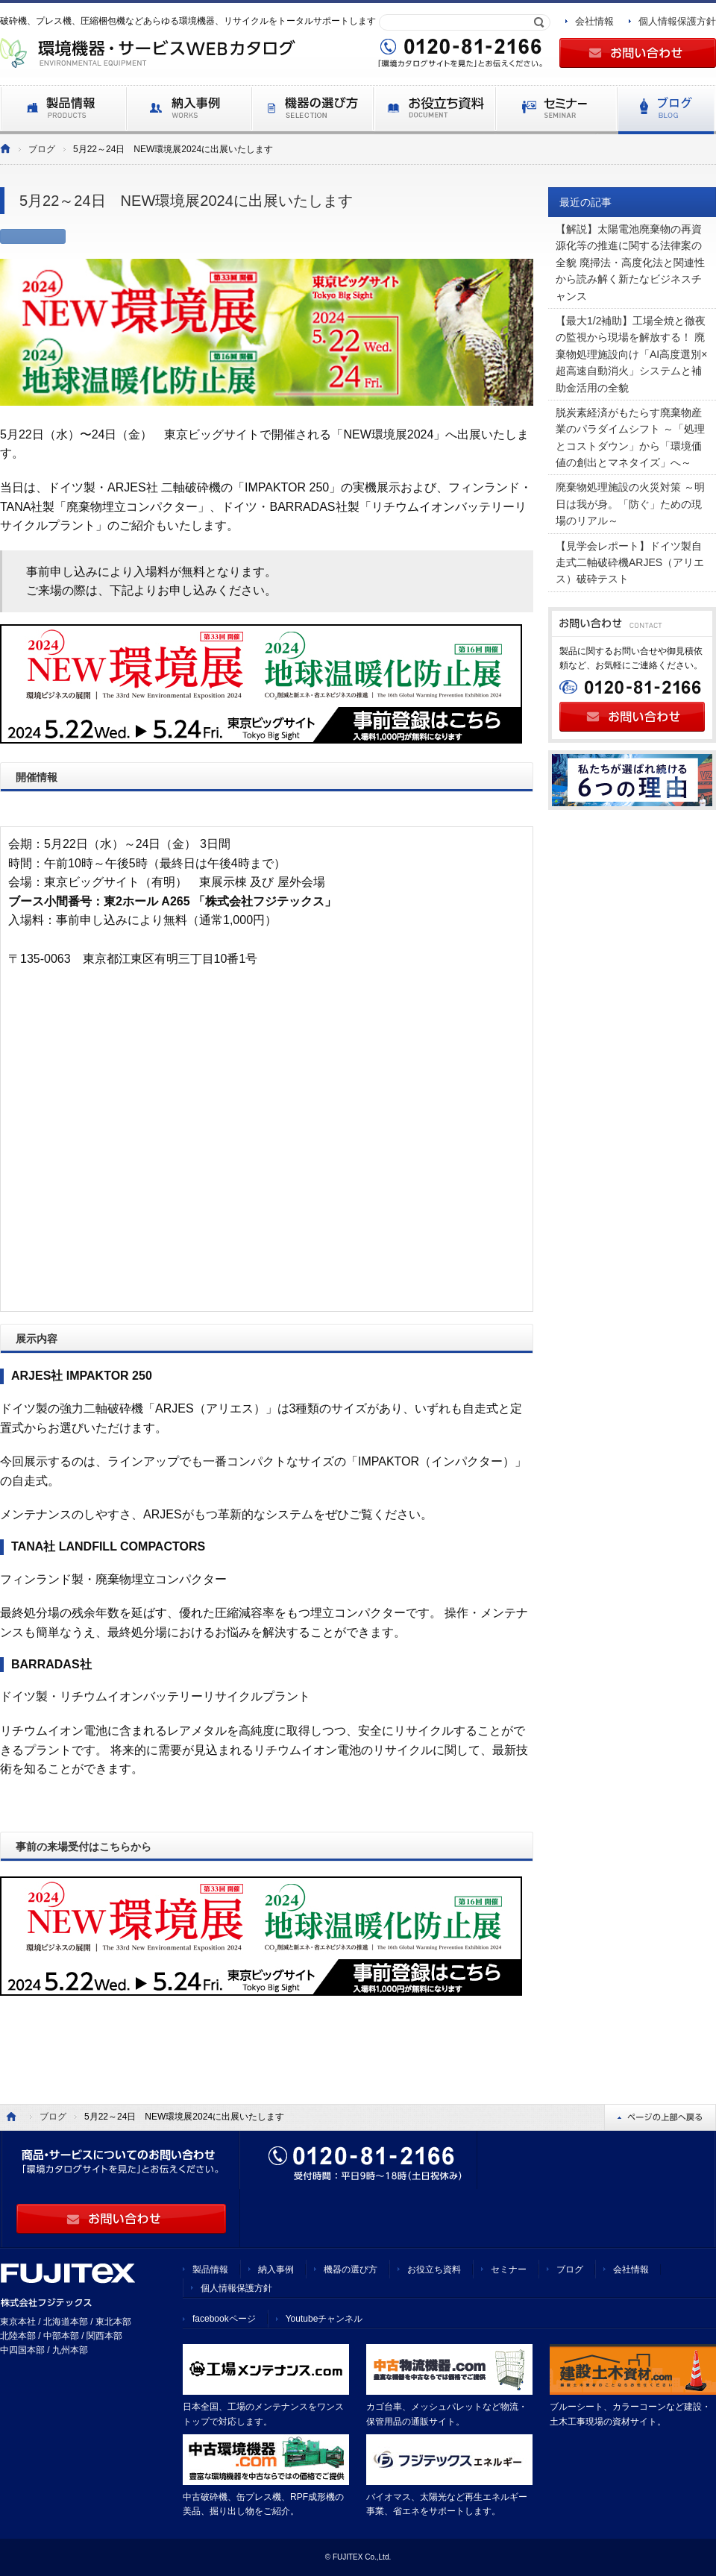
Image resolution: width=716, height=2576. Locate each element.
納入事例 (276, 2269)
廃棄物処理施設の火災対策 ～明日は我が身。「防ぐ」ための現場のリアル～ (630, 504)
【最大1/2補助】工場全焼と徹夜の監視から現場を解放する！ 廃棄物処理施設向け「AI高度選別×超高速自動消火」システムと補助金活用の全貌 (631, 354)
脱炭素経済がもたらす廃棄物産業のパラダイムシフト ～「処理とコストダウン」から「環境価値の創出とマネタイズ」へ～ (630, 437)
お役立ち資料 (434, 2269)
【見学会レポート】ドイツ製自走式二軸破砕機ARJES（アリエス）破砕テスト (630, 562)
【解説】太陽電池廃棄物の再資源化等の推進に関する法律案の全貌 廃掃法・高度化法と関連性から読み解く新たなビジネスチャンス (630, 262)
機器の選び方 (350, 2269)
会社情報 (594, 21)
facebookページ (224, 2318)
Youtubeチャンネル (324, 2318)
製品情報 (210, 2269)
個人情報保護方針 (677, 21)
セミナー (509, 2269)
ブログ (41, 149)
